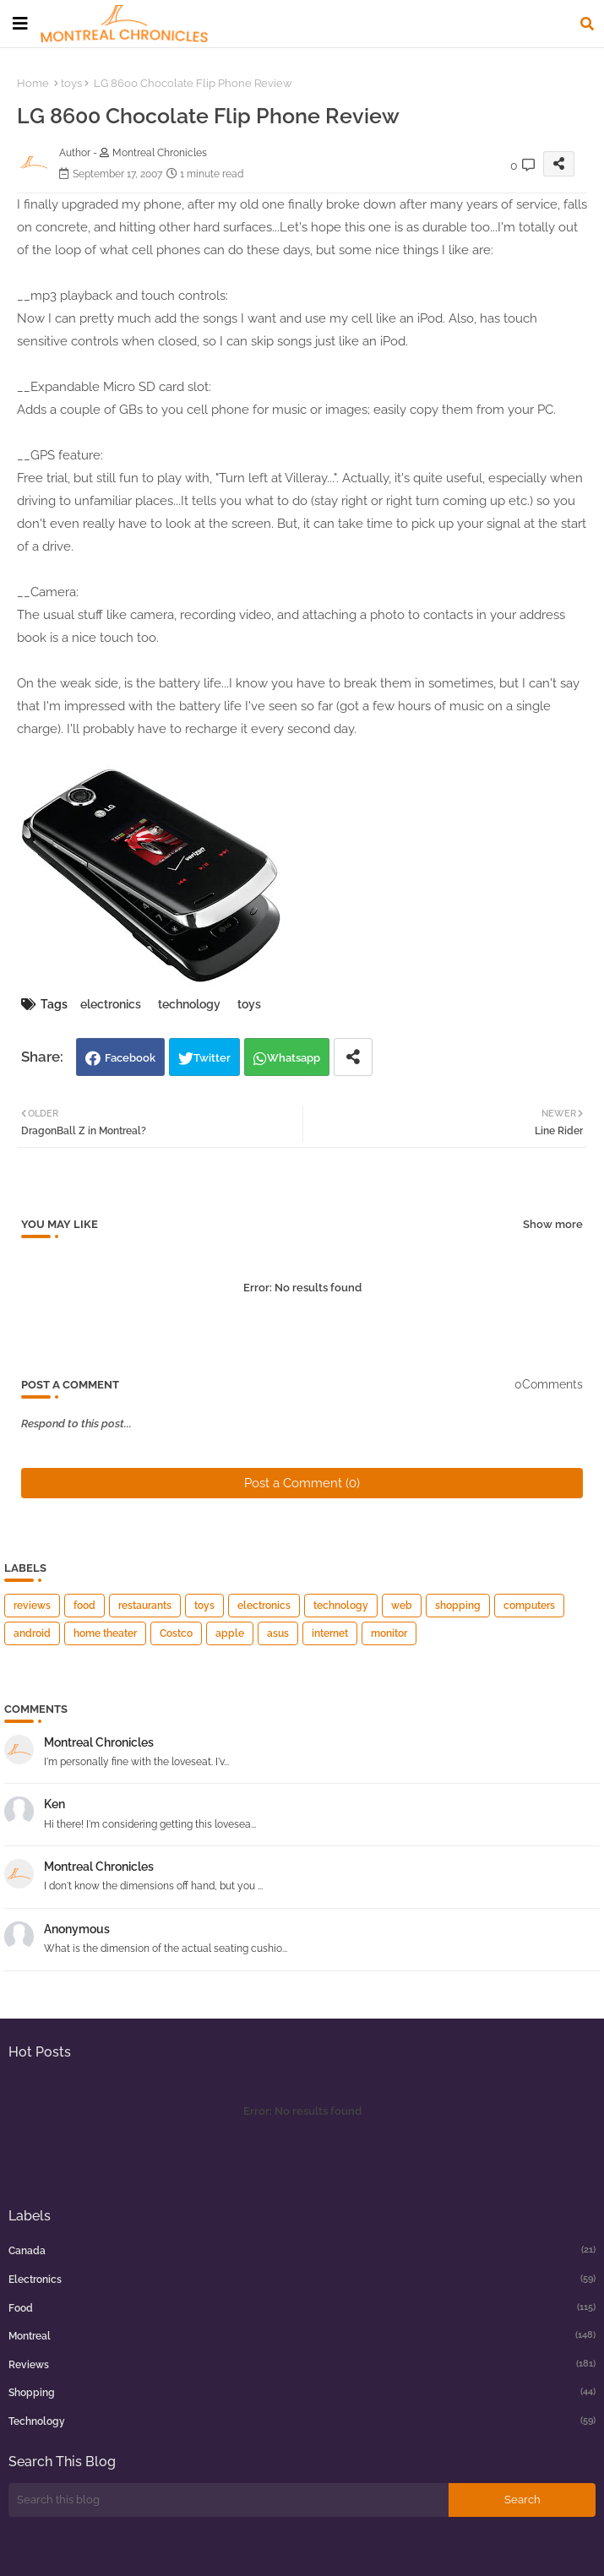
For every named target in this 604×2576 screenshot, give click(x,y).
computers (529, 1605)
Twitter (212, 1058)
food (84, 1605)
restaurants (144, 1605)
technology (189, 1004)
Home (33, 83)
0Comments (548, 1384)
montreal (302, 2335)
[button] (587, 24)
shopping (458, 1605)
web (401, 1605)
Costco (176, 1633)
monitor (389, 1633)
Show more (553, 1224)
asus (278, 1633)
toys (71, 83)
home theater (105, 1633)
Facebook (130, 1058)
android (32, 1633)
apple (229, 1633)
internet (330, 1633)
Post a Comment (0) (302, 1483)
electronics (110, 1004)
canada (302, 2250)
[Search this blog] (228, 2500)
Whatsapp (293, 1058)
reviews (32, 1605)
